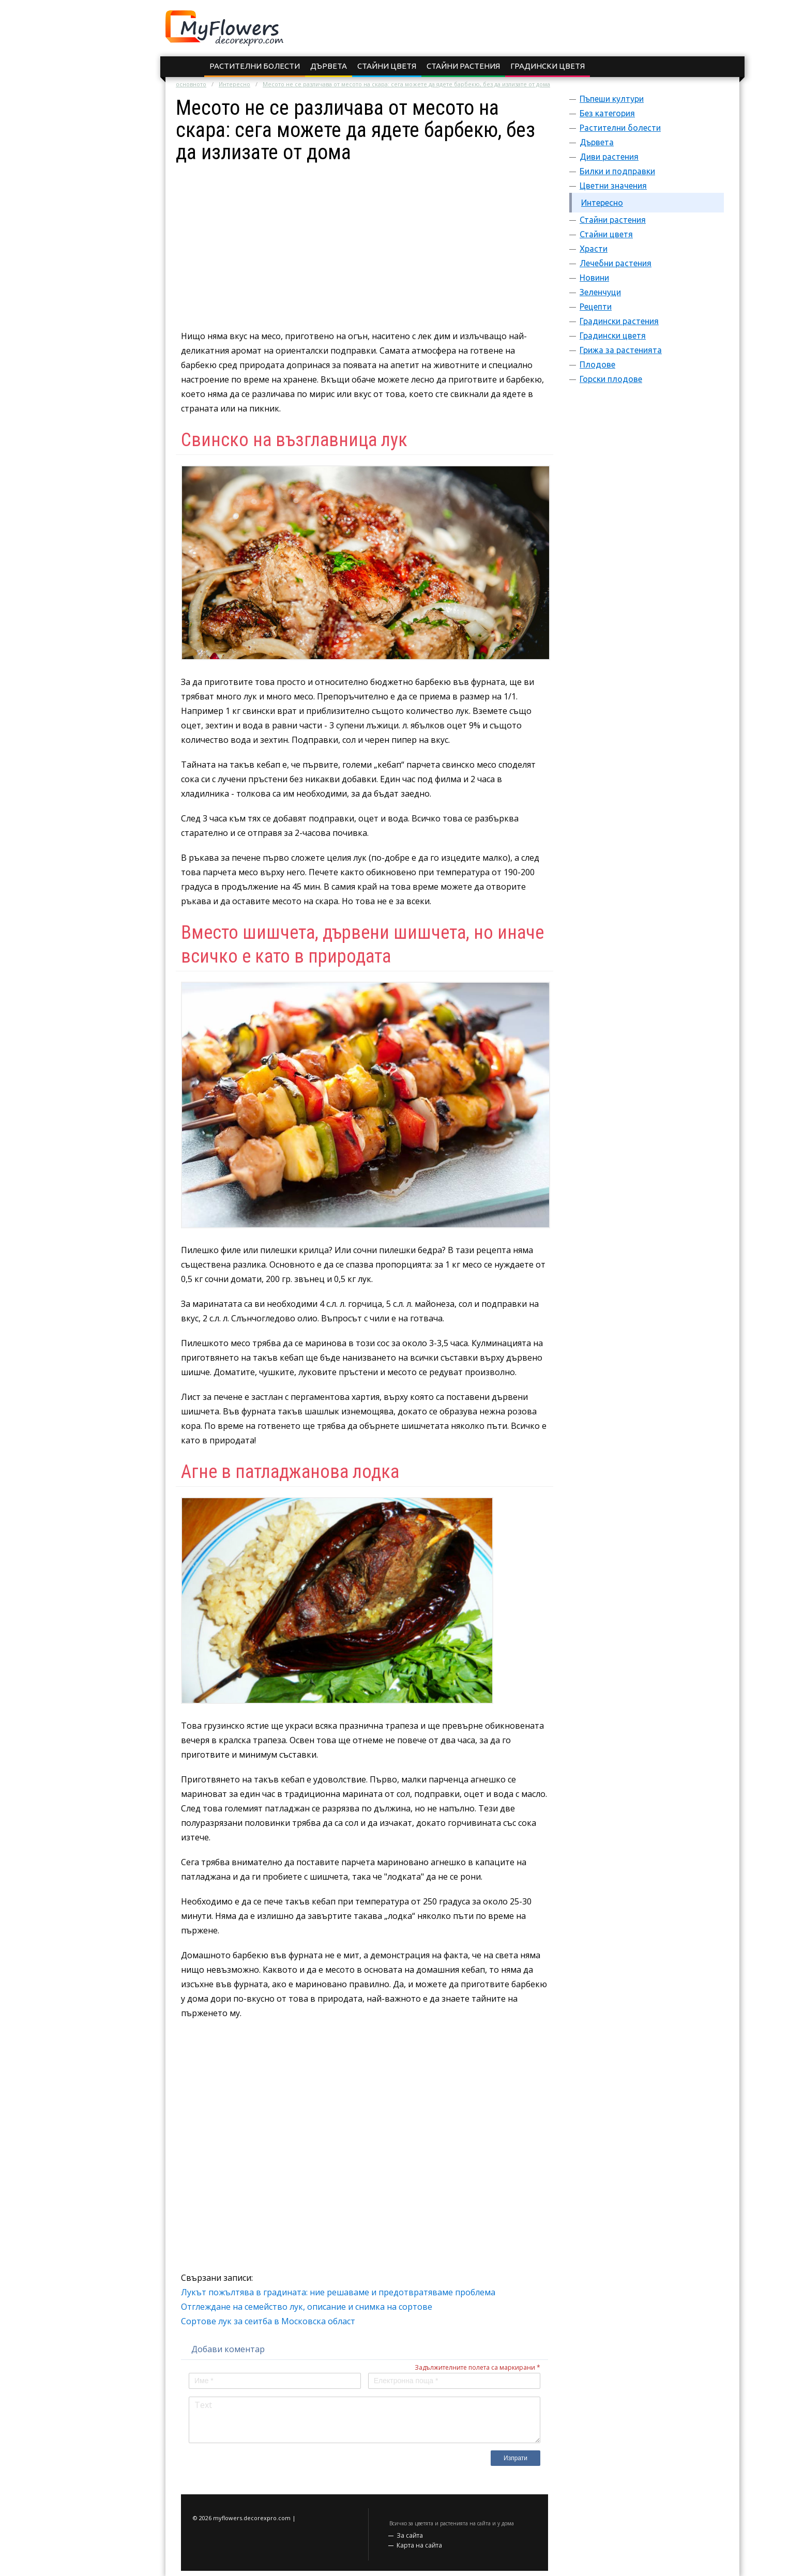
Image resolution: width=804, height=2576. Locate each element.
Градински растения (619, 321)
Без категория (607, 113)
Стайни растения (463, 66)
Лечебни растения (615, 263)
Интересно (234, 84)
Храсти (594, 248)
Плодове (597, 364)
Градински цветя (547, 66)
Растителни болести (254, 66)
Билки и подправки (617, 171)
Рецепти (596, 306)
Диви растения (609, 156)
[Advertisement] (364, 235)
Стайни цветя (386, 66)
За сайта (410, 2535)
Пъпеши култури (612, 98)
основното (191, 84)
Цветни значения (613, 185)
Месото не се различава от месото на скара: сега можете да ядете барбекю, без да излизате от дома (406, 84)
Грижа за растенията (621, 350)
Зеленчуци (600, 292)
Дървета (328, 66)
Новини (594, 277)
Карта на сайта (419, 2545)
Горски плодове (611, 379)
